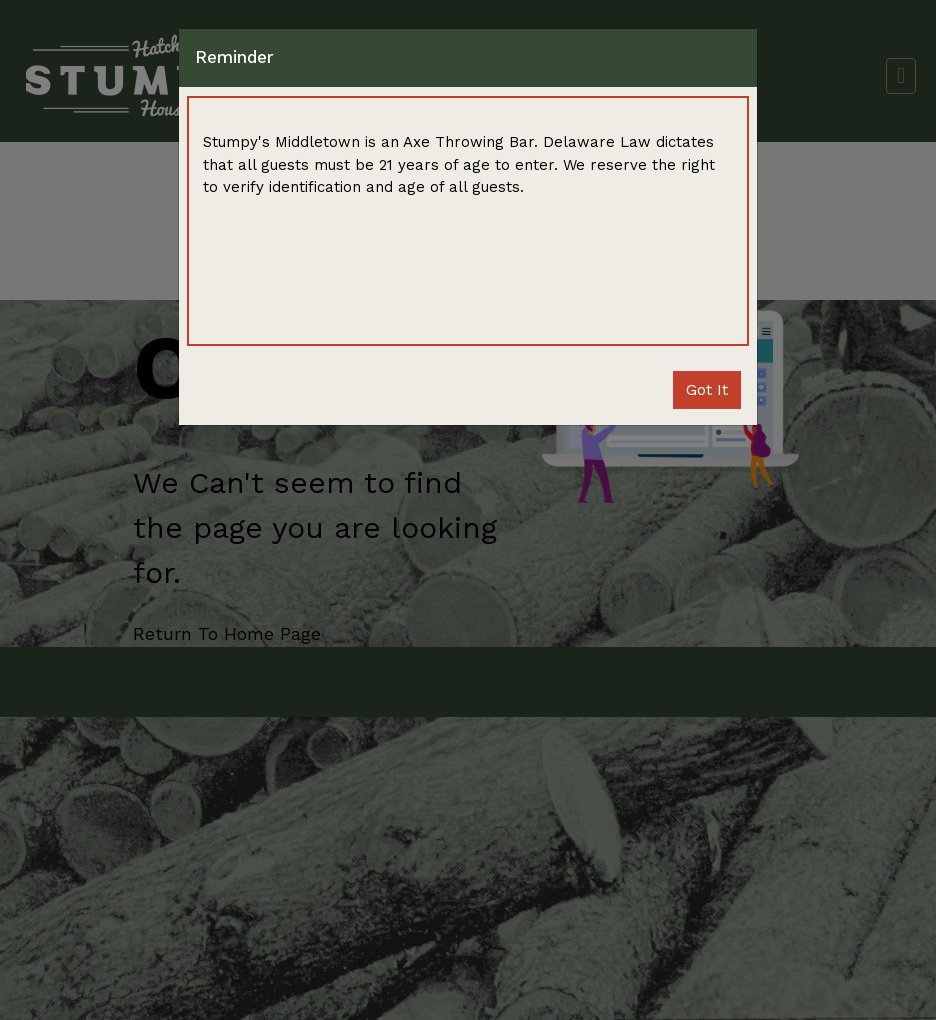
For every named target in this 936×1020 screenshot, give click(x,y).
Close (707, 389)
